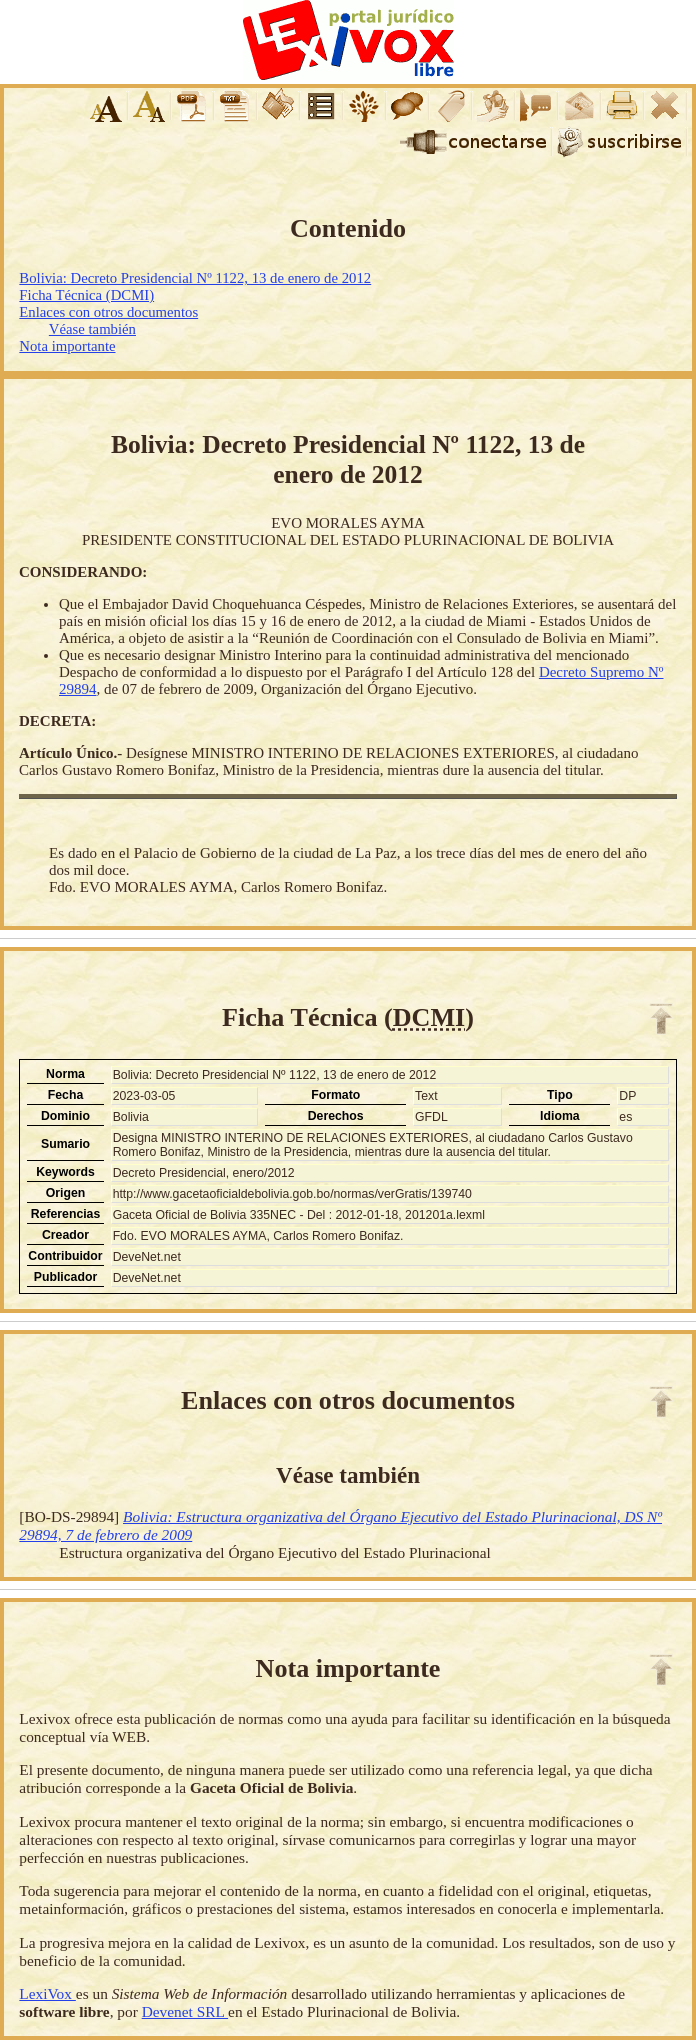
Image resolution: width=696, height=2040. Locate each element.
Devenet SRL (185, 2011)
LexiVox (47, 1993)
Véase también (92, 329)
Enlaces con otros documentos (108, 312)
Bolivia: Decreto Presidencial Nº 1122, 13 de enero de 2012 (195, 278)
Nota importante (67, 346)
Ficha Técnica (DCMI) (86, 295)
